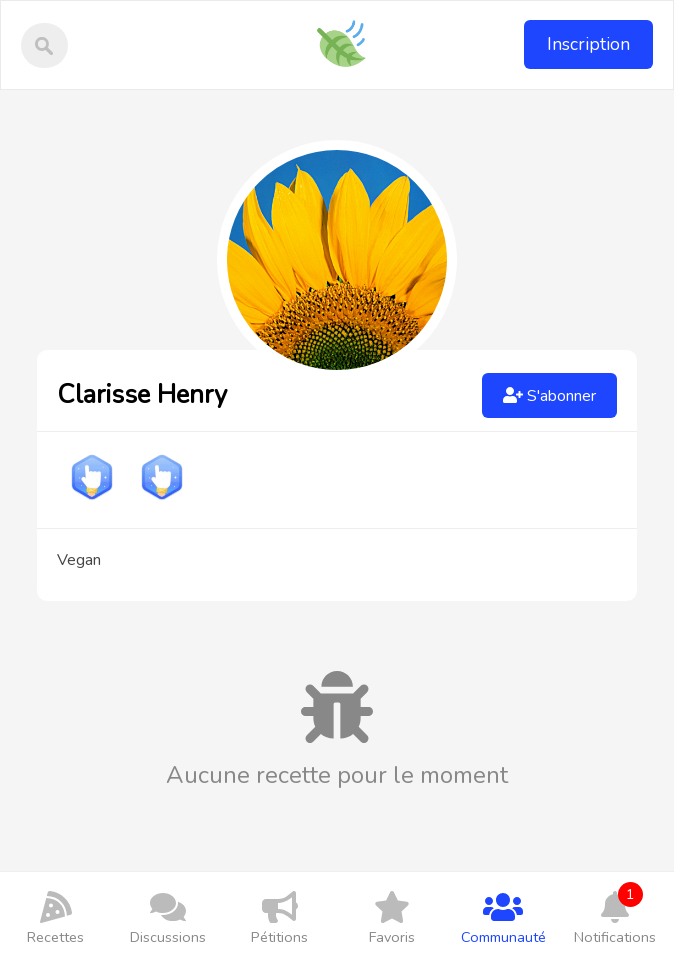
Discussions (168, 917)
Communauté (504, 917)
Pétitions (280, 917)
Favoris (392, 917)
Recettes (56, 917)
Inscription (588, 44)
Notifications (615, 914)
